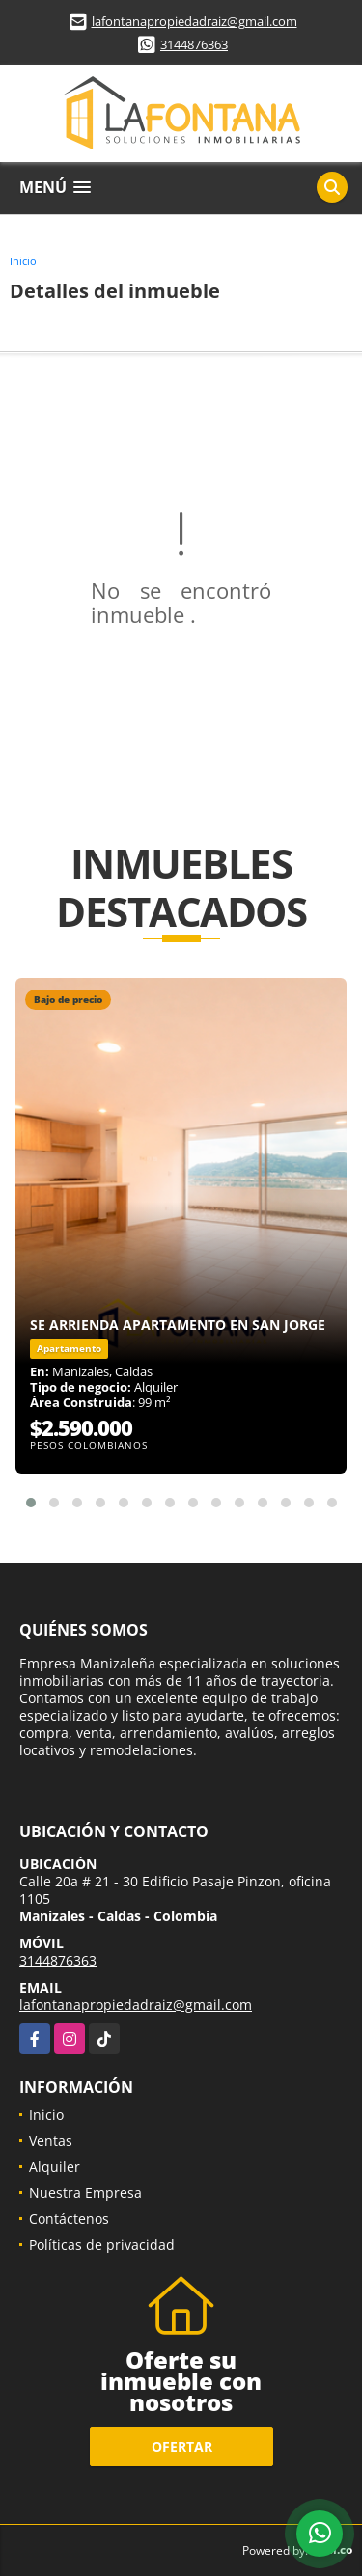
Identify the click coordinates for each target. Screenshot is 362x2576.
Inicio (23, 261)
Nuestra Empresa (85, 2192)
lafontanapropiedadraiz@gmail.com (194, 21)
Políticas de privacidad (102, 2245)
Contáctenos (69, 2219)
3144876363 (194, 44)
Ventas (50, 2140)
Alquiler (54, 2166)
